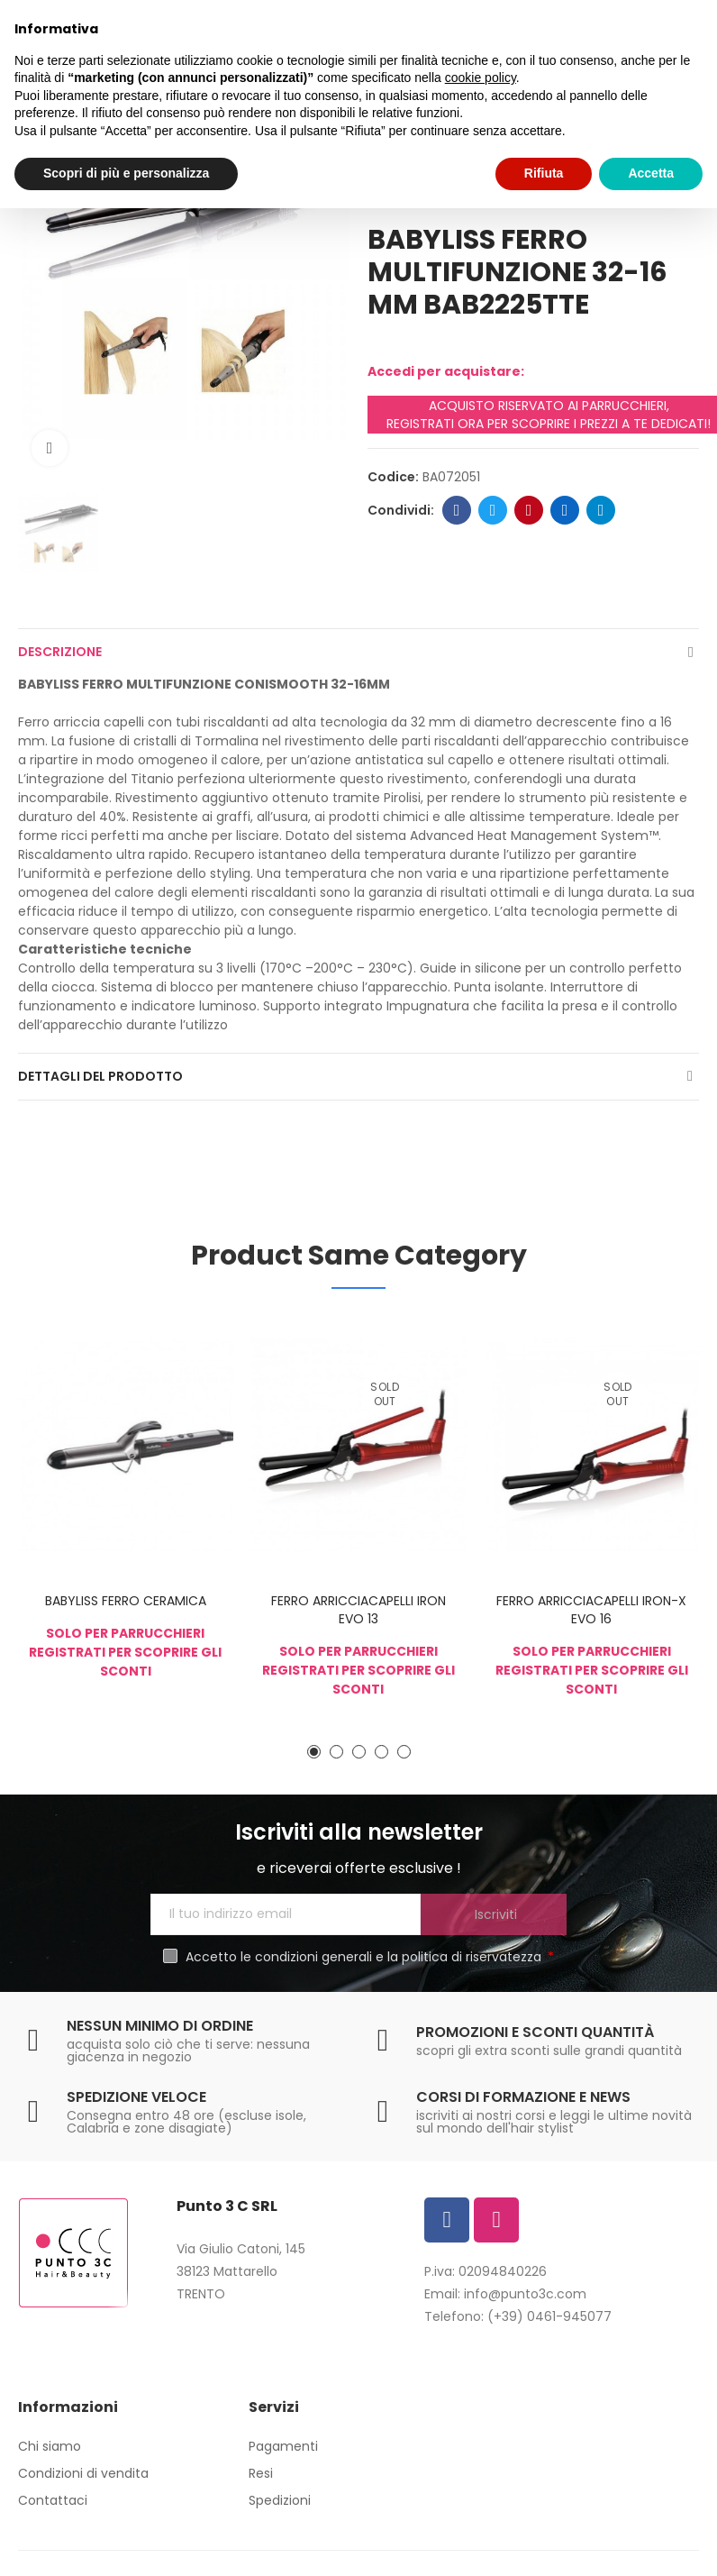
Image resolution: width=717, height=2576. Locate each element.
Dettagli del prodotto (100, 1076)
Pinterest (529, 510)
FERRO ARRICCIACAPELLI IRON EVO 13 (358, 1610)
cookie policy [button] (480, 77)
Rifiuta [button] (544, 173)
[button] (314, 1751)
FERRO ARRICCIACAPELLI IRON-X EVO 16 (591, 1610)
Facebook (457, 510)
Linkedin (565, 510)
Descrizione (60, 652)
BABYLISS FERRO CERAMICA (125, 1601)
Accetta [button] (651, 173)
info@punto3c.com (525, 2294)
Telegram (601, 510)
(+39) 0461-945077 (549, 2316)
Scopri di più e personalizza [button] (126, 173)
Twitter (493, 510)
